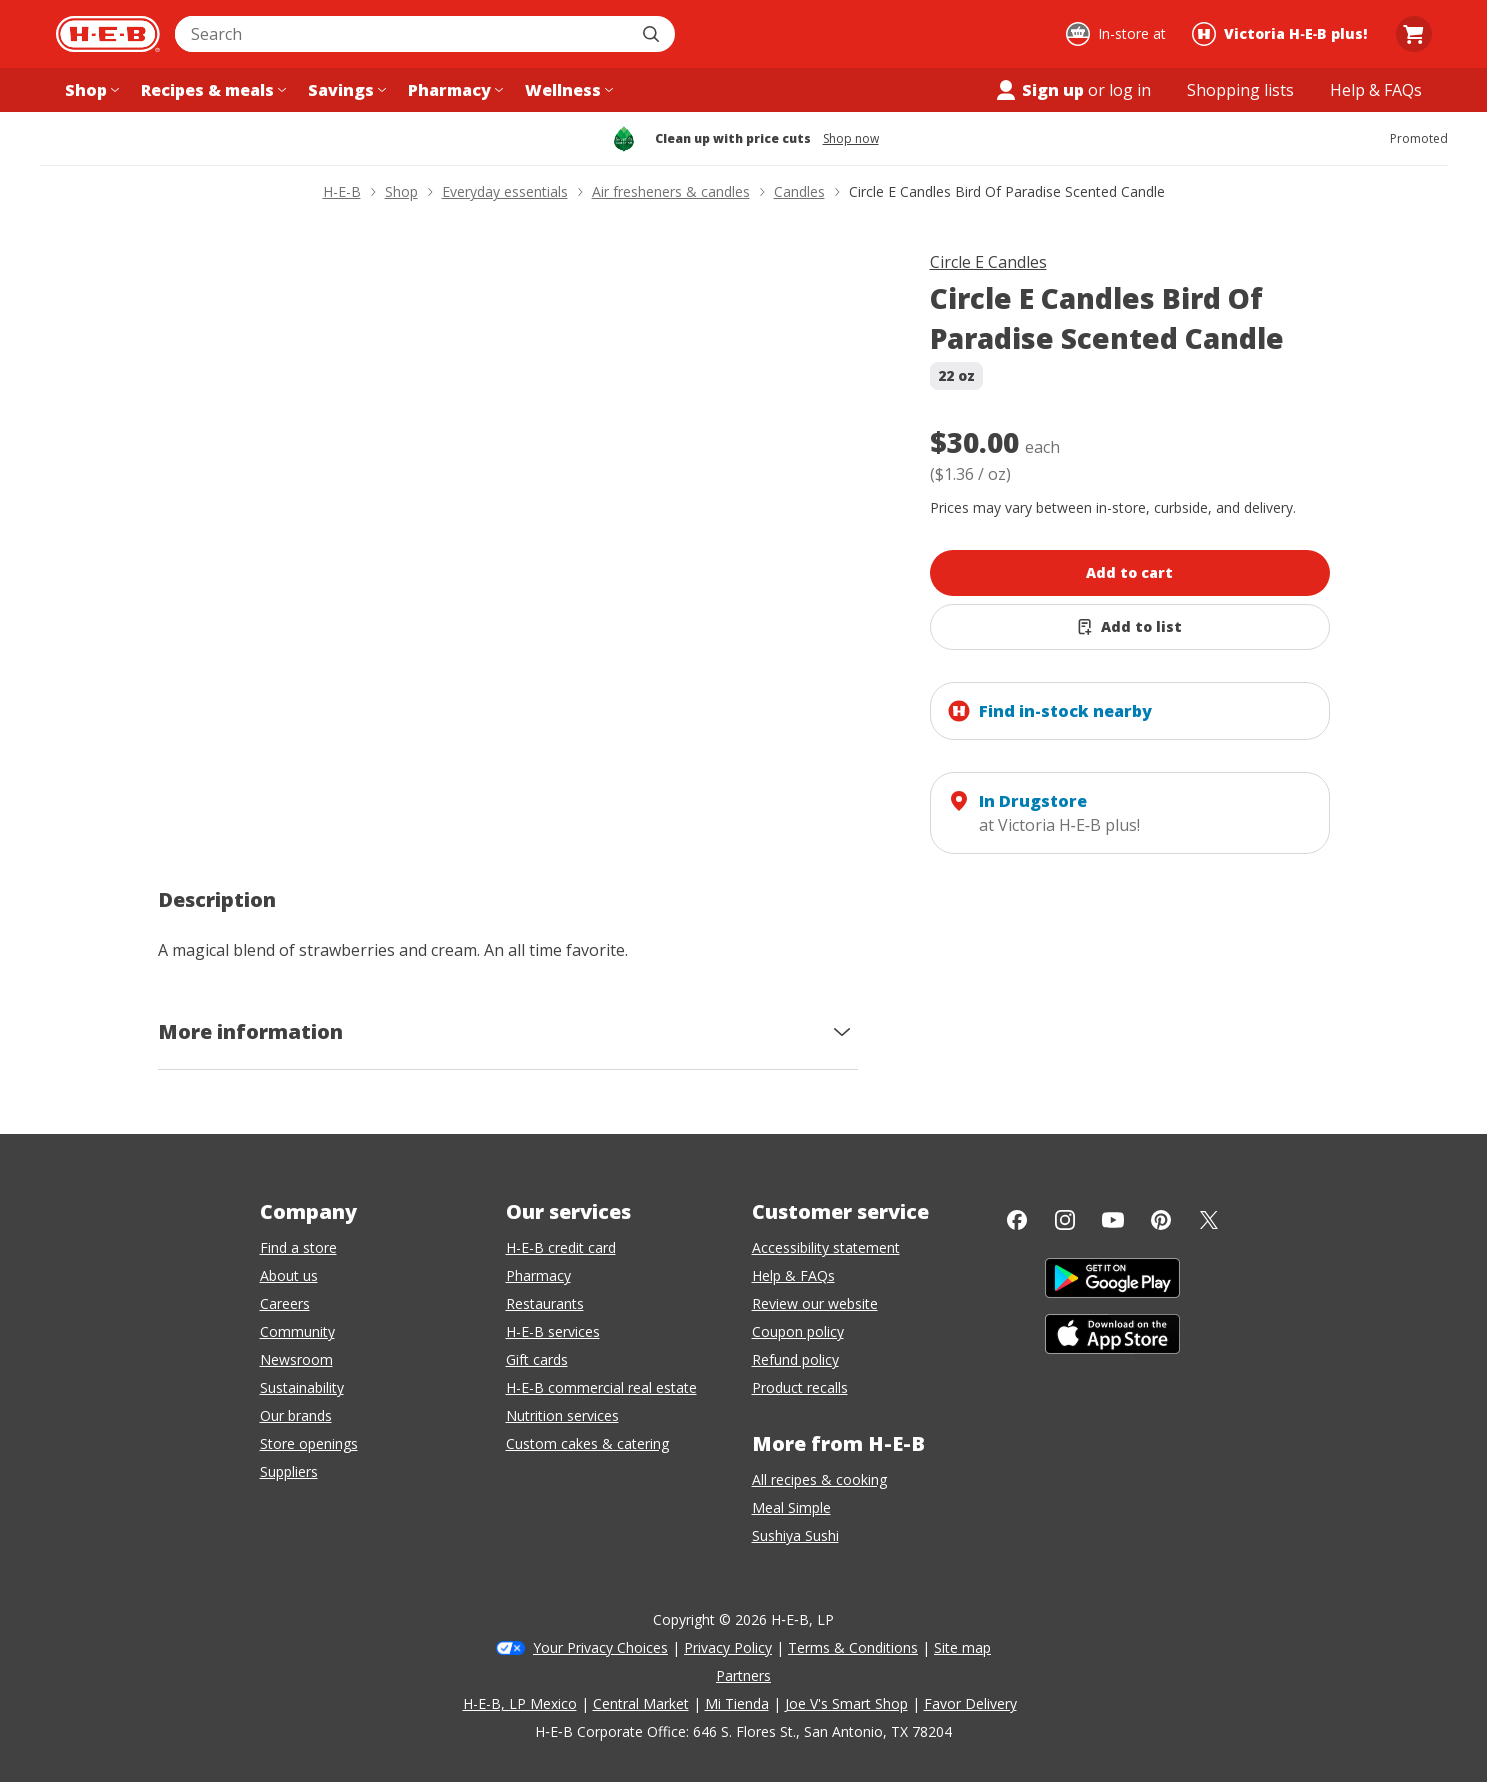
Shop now (851, 139)
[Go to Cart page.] (1414, 34)
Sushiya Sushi (795, 1535)
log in (1130, 90)
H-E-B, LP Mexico (520, 1703)
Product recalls (800, 1387)
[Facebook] (1017, 1220)
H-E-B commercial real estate (601, 1387)
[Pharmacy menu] (453, 90)
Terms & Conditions (853, 1647)
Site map (962, 1647)
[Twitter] (1209, 1220)
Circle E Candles (988, 262)
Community (297, 1331)
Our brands (296, 1415)
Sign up (1039, 90)
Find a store (298, 1247)
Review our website (815, 1303)
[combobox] (403, 34)
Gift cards (537, 1359)
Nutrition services (562, 1415)
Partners (743, 1675)
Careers (285, 1303)
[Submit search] (653, 34)
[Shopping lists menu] (1240, 90)
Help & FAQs (793, 1275)
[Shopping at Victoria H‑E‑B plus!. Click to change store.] (1282, 34)
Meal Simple (791, 1507)
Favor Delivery (970, 1703)
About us (289, 1275)
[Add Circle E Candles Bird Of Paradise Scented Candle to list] (1130, 627)
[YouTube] (1113, 1220)
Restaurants (545, 1303)
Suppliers (289, 1471)
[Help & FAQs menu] (1376, 90)
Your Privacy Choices (600, 1647)
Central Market (641, 1703)
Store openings (309, 1443)
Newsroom (296, 1359)
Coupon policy (798, 1331)
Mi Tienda (737, 1703)
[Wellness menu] (567, 90)
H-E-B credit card (561, 1247)
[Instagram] (1065, 1220)
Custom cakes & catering (587, 1443)
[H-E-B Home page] (108, 34)
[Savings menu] (345, 90)
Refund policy (795, 1359)
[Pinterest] (1161, 1220)
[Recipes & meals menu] (211, 90)
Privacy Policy (728, 1647)
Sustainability (302, 1387)
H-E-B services (553, 1331)
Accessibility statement (826, 1247)
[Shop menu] (90, 90)
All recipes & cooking (819, 1479)
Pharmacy (538, 1275)
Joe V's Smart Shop (846, 1703)
